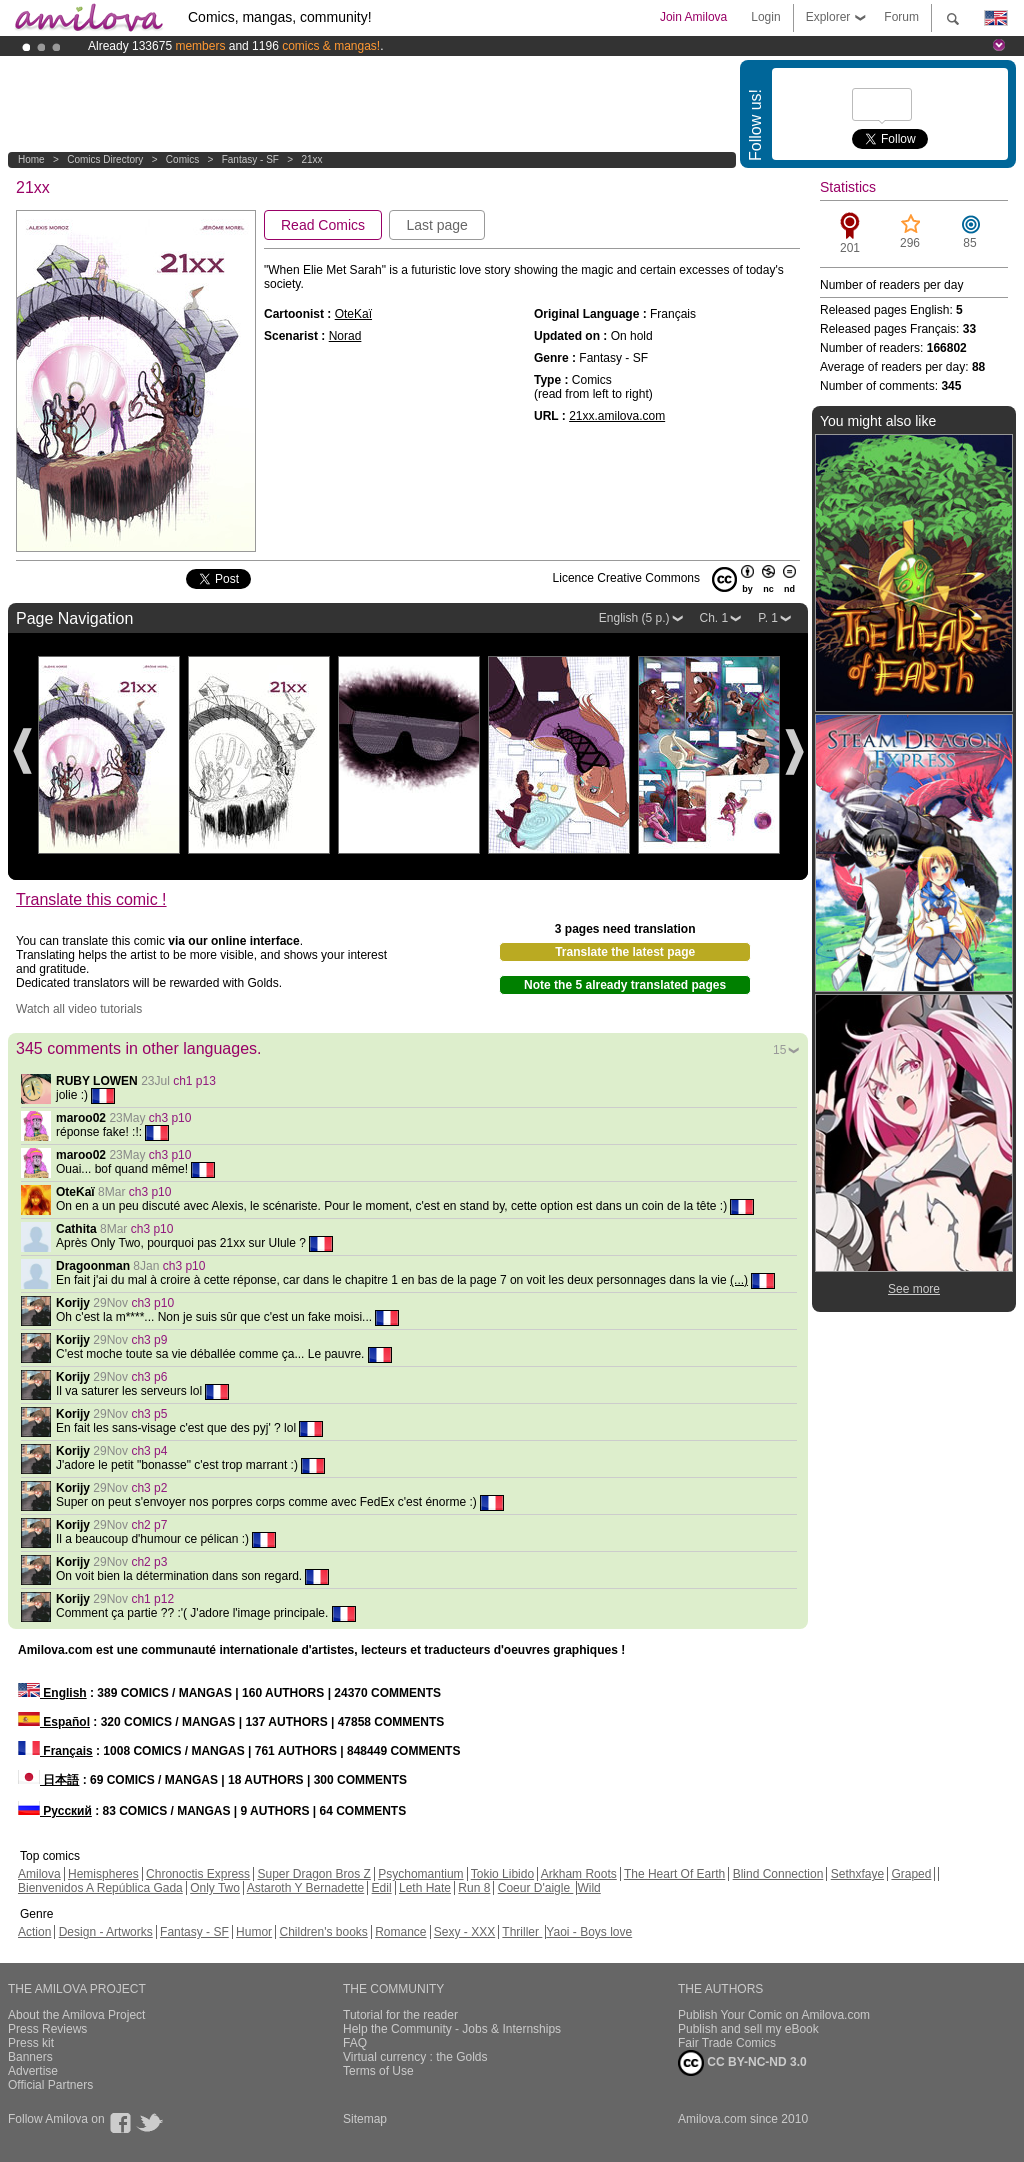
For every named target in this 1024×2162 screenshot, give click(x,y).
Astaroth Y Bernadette (306, 1888)
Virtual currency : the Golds (415, 2057)
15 (779, 1050)
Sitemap (365, 2119)
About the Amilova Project (76, 2015)
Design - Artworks (106, 1932)
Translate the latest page (625, 952)
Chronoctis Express (198, 1874)
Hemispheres (103, 1874)
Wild (588, 1888)
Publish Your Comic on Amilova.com (774, 2015)
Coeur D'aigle (536, 1888)
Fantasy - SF (250, 159)
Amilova (39, 1874)
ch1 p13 (194, 1081)
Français (55, 1751)
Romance (400, 1932)
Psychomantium (420, 1874)
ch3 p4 (149, 1451)
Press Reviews (47, 2029)
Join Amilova (693, 17)
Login (765, 17)
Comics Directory (105, 159)
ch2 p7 (149, 1525)
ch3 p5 (149, 1414)
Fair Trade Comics (727, 2043)
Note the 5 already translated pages (625, 985)
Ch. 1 (714, 618)
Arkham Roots (579, 1874)
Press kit (31, 2043)
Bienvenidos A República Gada (100, 1888)
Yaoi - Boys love (589, 1932)
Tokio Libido (502, 1874)
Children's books (323, 1932)
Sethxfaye (857, 1874)
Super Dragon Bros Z (313, 1874)
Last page (437, 225)
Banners (30, 2057)
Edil (382, 1888)
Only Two (215, 1888)
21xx (311, 159)
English (52, 1693)
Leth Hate (425, 1888)
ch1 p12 (152, 1599)
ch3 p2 (149, 1488)
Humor (254, 1932)
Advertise (33, 2071)
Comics (182, 159)
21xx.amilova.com (617, 416)
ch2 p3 (149, 1562)
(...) (739, 1280)
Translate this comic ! (91, 899)
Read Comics (323, 225)
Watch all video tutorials (79, 1009)
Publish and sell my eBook (748, 2029)
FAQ (355, 2043)
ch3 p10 (170, 1118)
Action (34, 1932)
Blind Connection (778, 1874)
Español (54, 1722)
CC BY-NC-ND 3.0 (742, 2063)
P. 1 (768, 618)
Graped (911, 1874)
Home (31, 159)
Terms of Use (378, 2071)
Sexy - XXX (464, 1932)
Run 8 (474, 1888)
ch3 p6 (149, 1377)
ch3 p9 (149, 1340)
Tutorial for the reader (400, 2015)
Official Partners (50, 2085)
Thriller (522, 1932)
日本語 (48, 1780)
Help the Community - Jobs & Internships (452, 2029)
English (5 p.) (634, 618)
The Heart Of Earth (674, 1874)
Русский (55, 1811)
